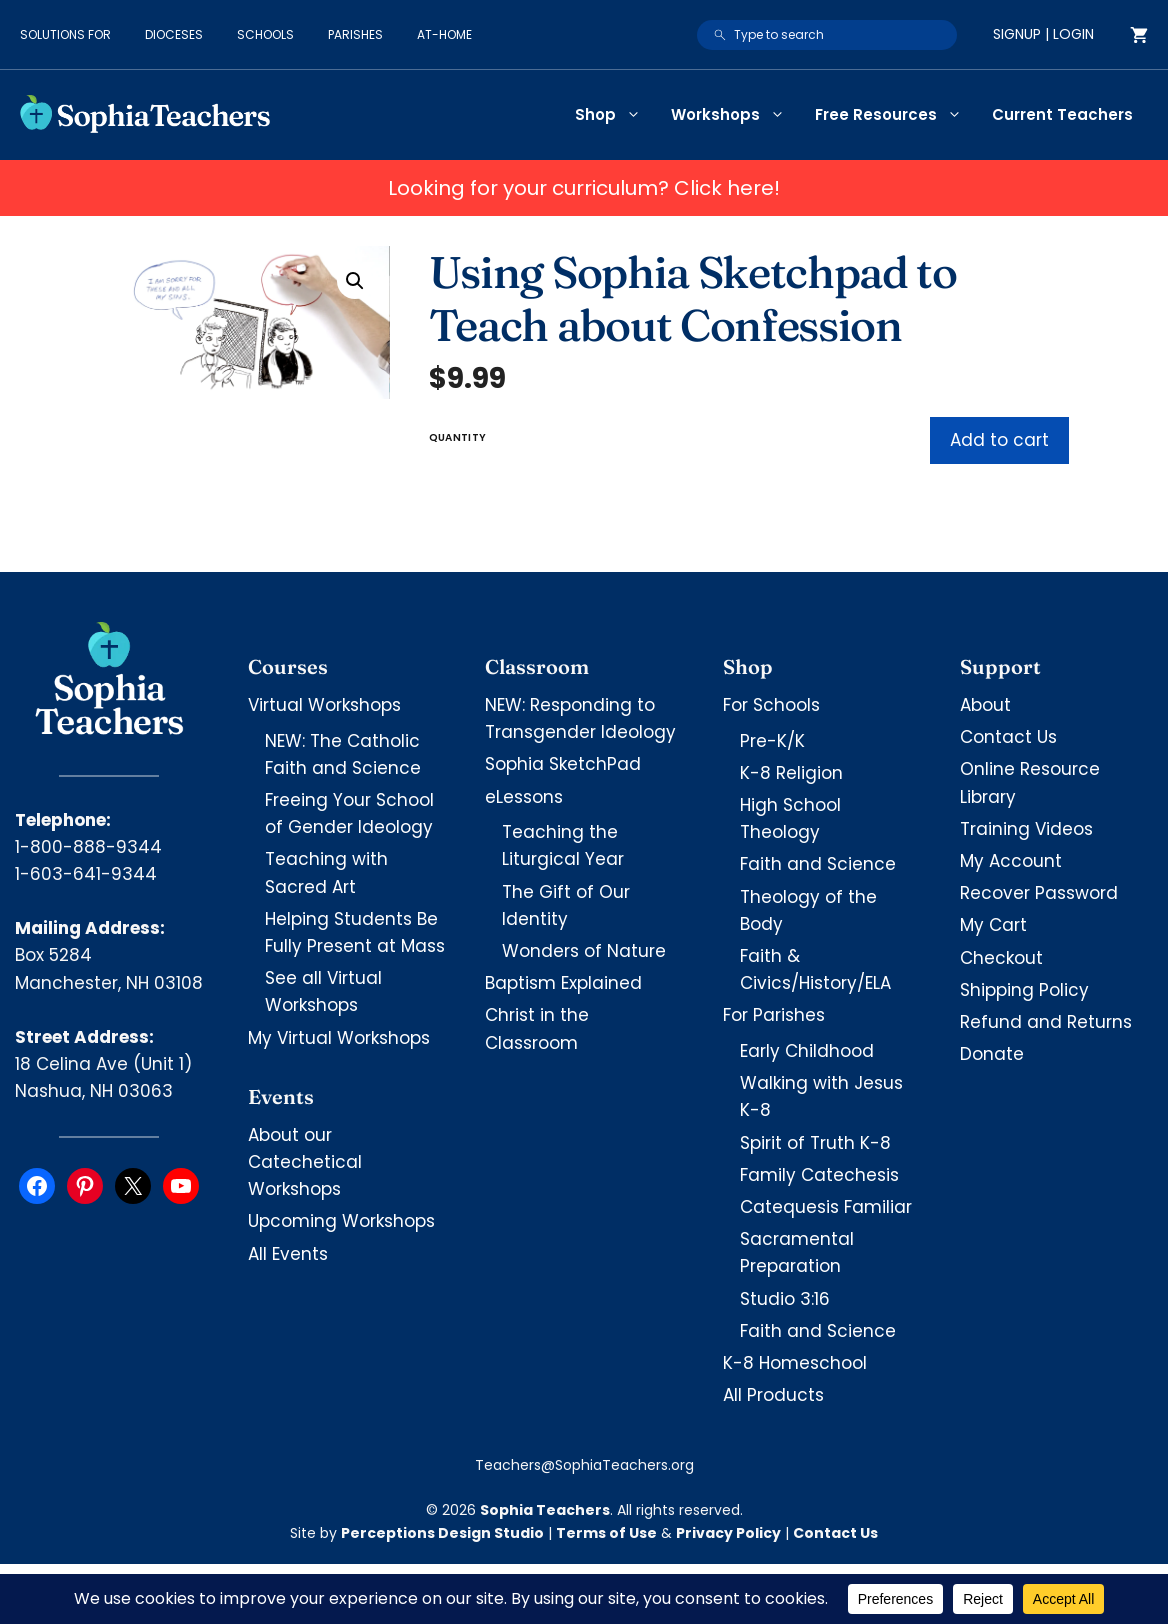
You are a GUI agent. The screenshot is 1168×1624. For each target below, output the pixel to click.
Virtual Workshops (324, 705)
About (985, 705)
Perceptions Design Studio (442, 1533)
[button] (355, 281)
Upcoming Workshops (341, 1221)
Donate (992, 1054)
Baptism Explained (563, 983)
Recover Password (1039, 893)
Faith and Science (818, 864)
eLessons (524, 797)
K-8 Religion (791, 773)
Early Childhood (807, 1051)
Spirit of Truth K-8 (815, 1143)
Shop (615, 115)
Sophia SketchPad (563, 764)
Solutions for (65, 34)
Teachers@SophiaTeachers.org (584, 1465)
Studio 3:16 (785, 1299)
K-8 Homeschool (795, 1363)
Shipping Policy (1024, 990)
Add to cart (999, 440)
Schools (265, 34)
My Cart (993, 925)
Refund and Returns (1046, 1022)
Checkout (1001, 958)
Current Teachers (1062, 114)
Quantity (457, 437)
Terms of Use (606, 1533)
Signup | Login (1043, 34)
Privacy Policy (728, 1533)
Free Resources (896, 115)
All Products (773, 1395)
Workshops (735, 115)
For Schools (771, 705)
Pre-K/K (772, 741)
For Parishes (774, 1015)
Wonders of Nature (584, 951)
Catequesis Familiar (826, 1207)
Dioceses (174, 34)
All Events (288, 1254)
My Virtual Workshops (339, 1038)
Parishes (355, 34)
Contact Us (1008, 737)
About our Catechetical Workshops (305, 1162)
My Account (1011, 861)
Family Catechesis (819, 1175)
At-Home (444, 34)
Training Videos (1026, 829)
